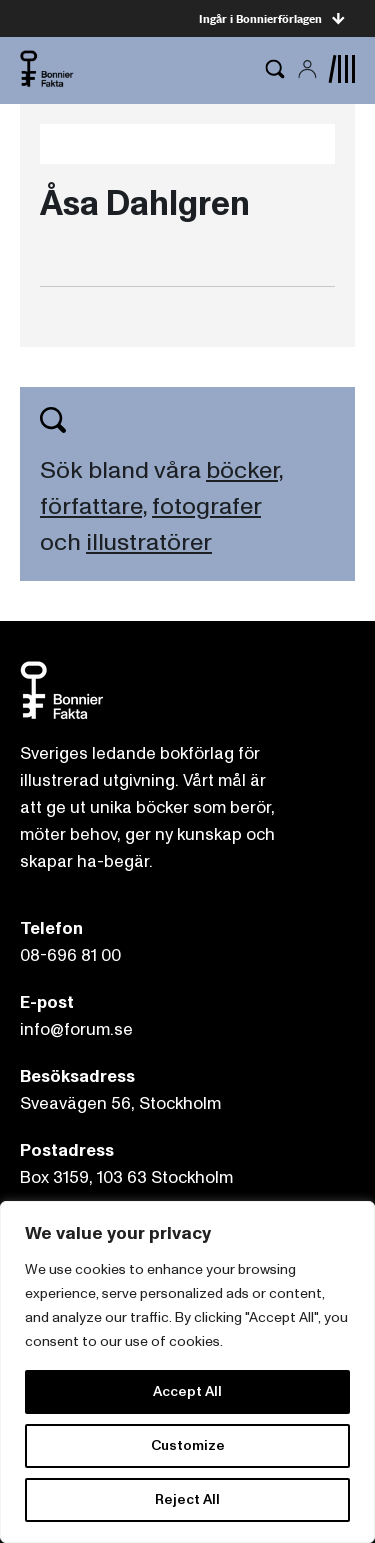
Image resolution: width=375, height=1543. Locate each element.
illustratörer (149, 542)
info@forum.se (76, 1029)
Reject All (187, 1499)
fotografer (206, 506)
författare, (93, 506)
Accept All (187, 1391)
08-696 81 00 (70, 955)
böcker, (244, 470)
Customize (188, 1445)
